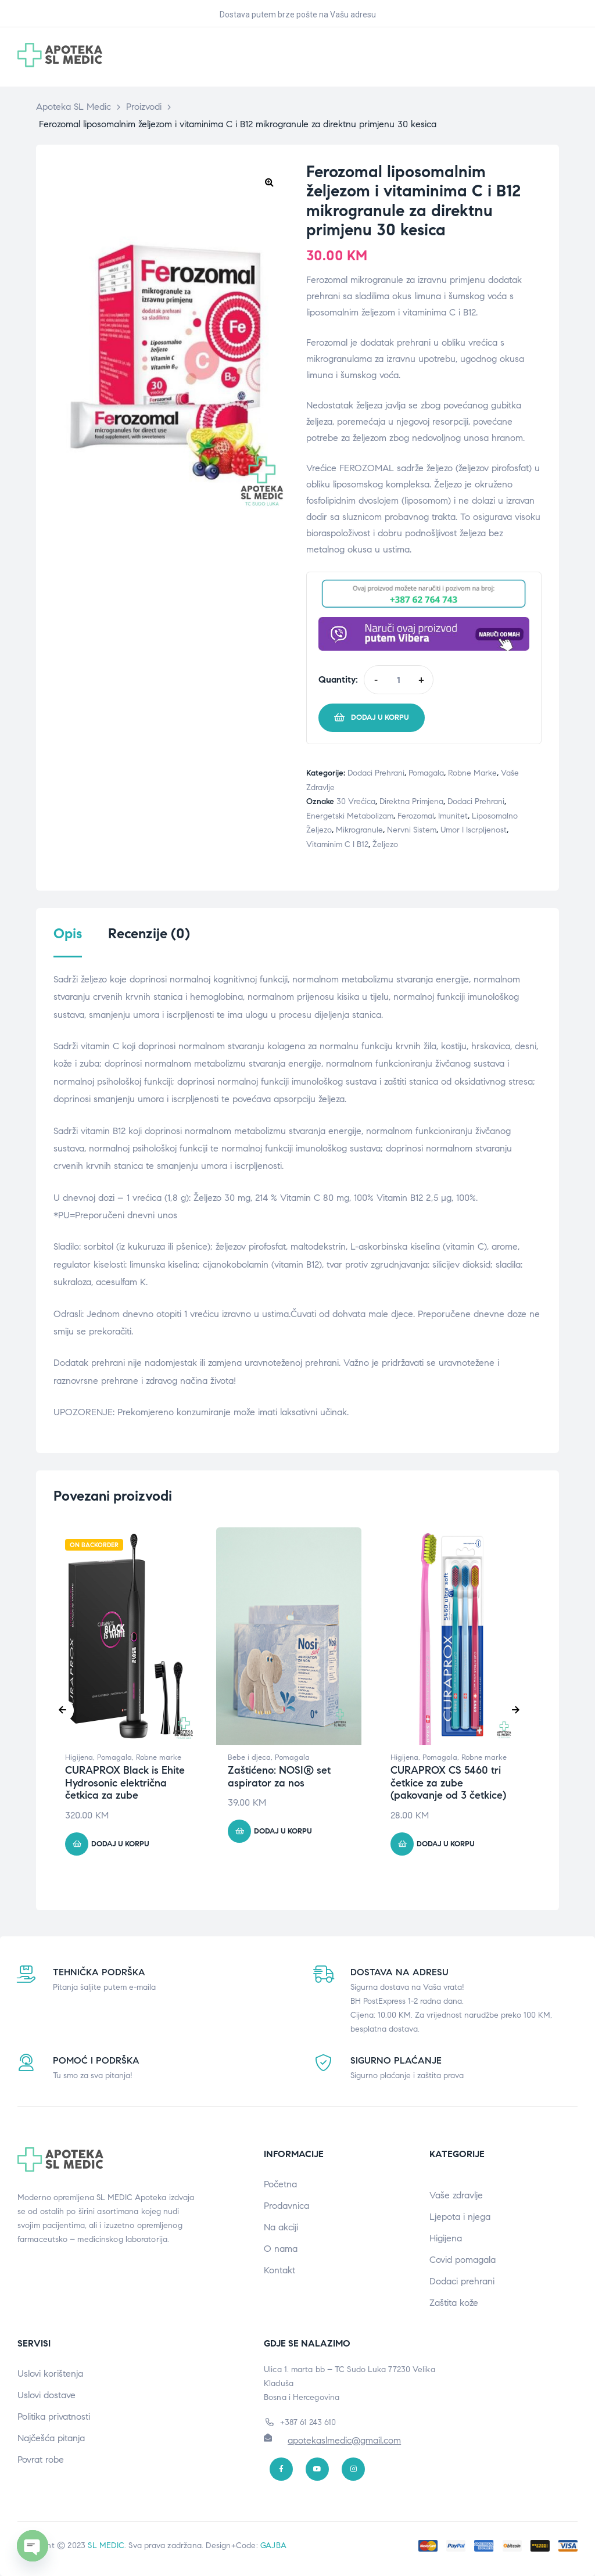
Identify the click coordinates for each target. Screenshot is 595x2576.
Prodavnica (286, 2205)
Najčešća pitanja (51, 2438)
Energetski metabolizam (349, 816)
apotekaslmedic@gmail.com (344, 2440)
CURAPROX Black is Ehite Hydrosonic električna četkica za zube (125, 1783)
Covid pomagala (462, 2259)
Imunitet (453, 816)
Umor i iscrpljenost (473, 830)
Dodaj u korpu (380, 717)
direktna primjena (411, 801)
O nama (281, 2248)
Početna (280, 2184)
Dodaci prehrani (375, 773)
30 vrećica (355, 801)
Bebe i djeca (249, 1757)
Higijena (79, 1757)
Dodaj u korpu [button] (120, 1844)
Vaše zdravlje (456, 2195)
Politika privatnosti (53, 2416)
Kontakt (279, 2270)
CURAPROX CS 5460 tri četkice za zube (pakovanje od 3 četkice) (448, 1783)
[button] (269, 182)
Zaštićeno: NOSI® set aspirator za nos (279, 1776)
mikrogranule (359, 830)
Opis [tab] (67, 933)
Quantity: (338, 679)
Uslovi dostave (46, 2395)
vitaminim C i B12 (337, 844)
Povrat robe (40, 2459)
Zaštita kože (453, 2302)
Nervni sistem (411, 830)
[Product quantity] (398, 679)
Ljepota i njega (459, 2216)
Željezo (385, 844)
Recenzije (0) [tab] (149, 933)
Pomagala (426, 773)
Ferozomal (415, 816)
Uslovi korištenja (50, 2373)
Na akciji (281, 2227)
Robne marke (472, 773)
